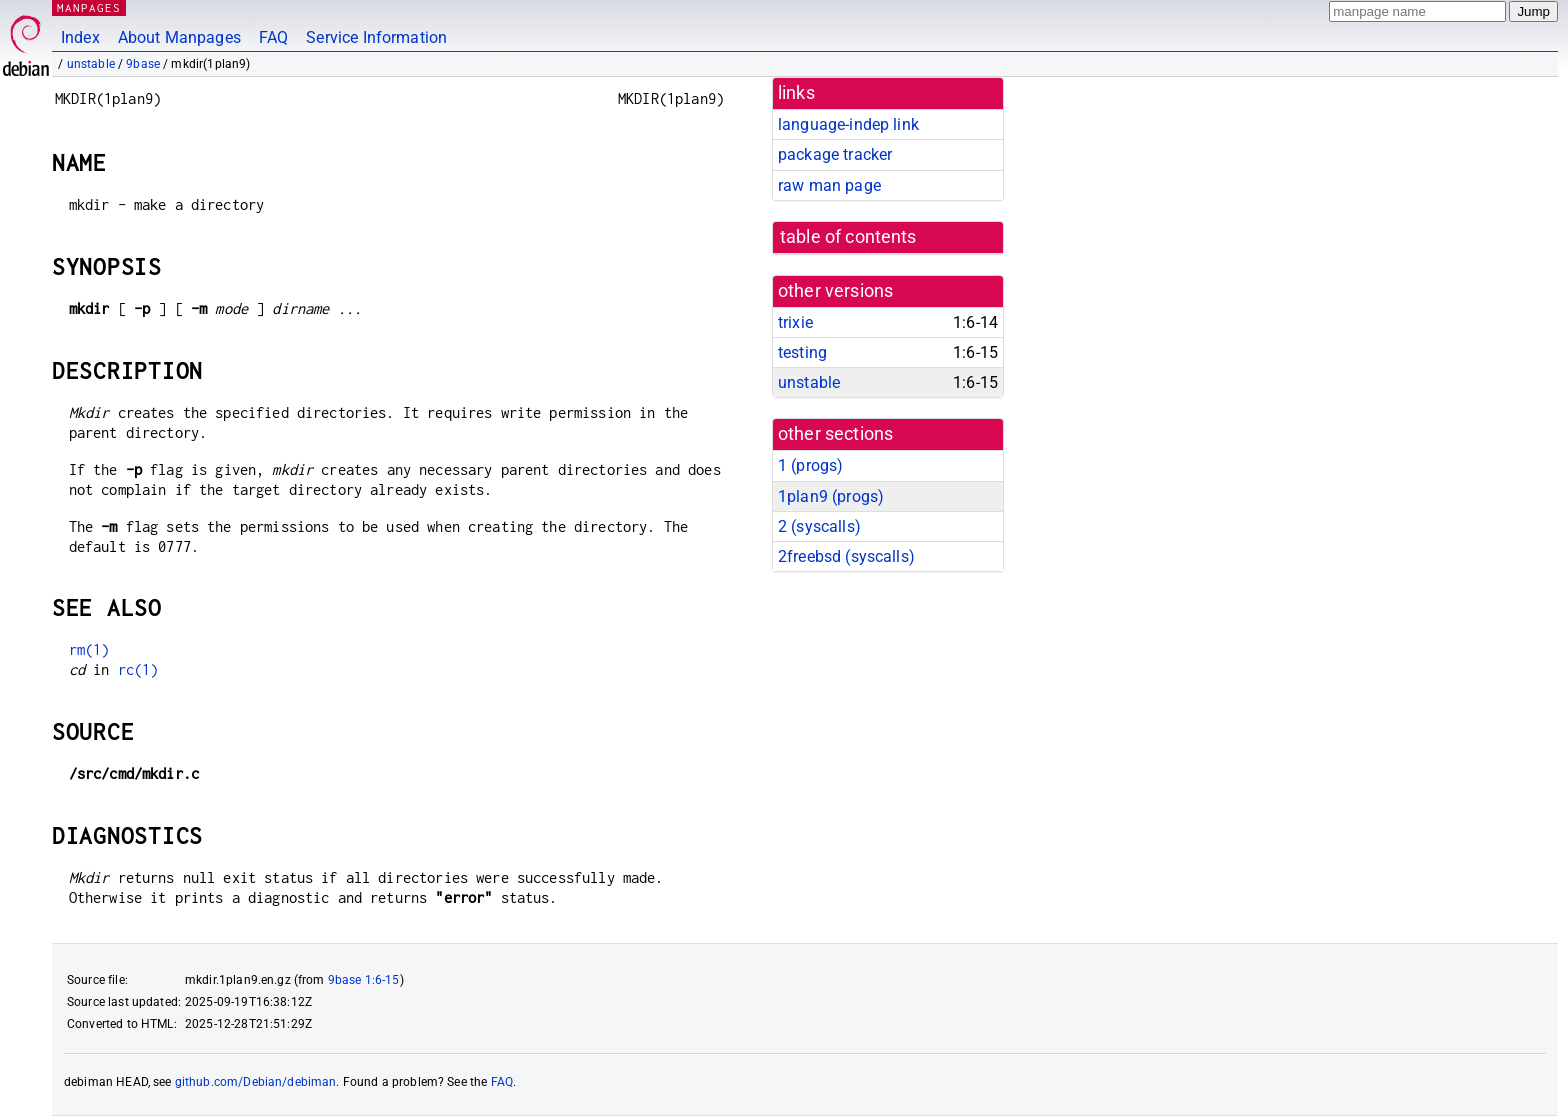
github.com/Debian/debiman (256, 1082)
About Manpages (179, 37)
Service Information (376, 37)
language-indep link (848, 124)
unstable (91, 64)
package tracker (835, 154)
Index (80, 37)
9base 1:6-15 (364, 980)
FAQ (273, 37)
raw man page (829, 185)
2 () (819, 526)
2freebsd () (846, 556)
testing (802, 352)
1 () (810, 465)
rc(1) (138, 669)
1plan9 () (831, 496)
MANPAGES (89, 7)
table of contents (848, 237)
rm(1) (89, 649)
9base (143, 64)
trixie (795, 322)
